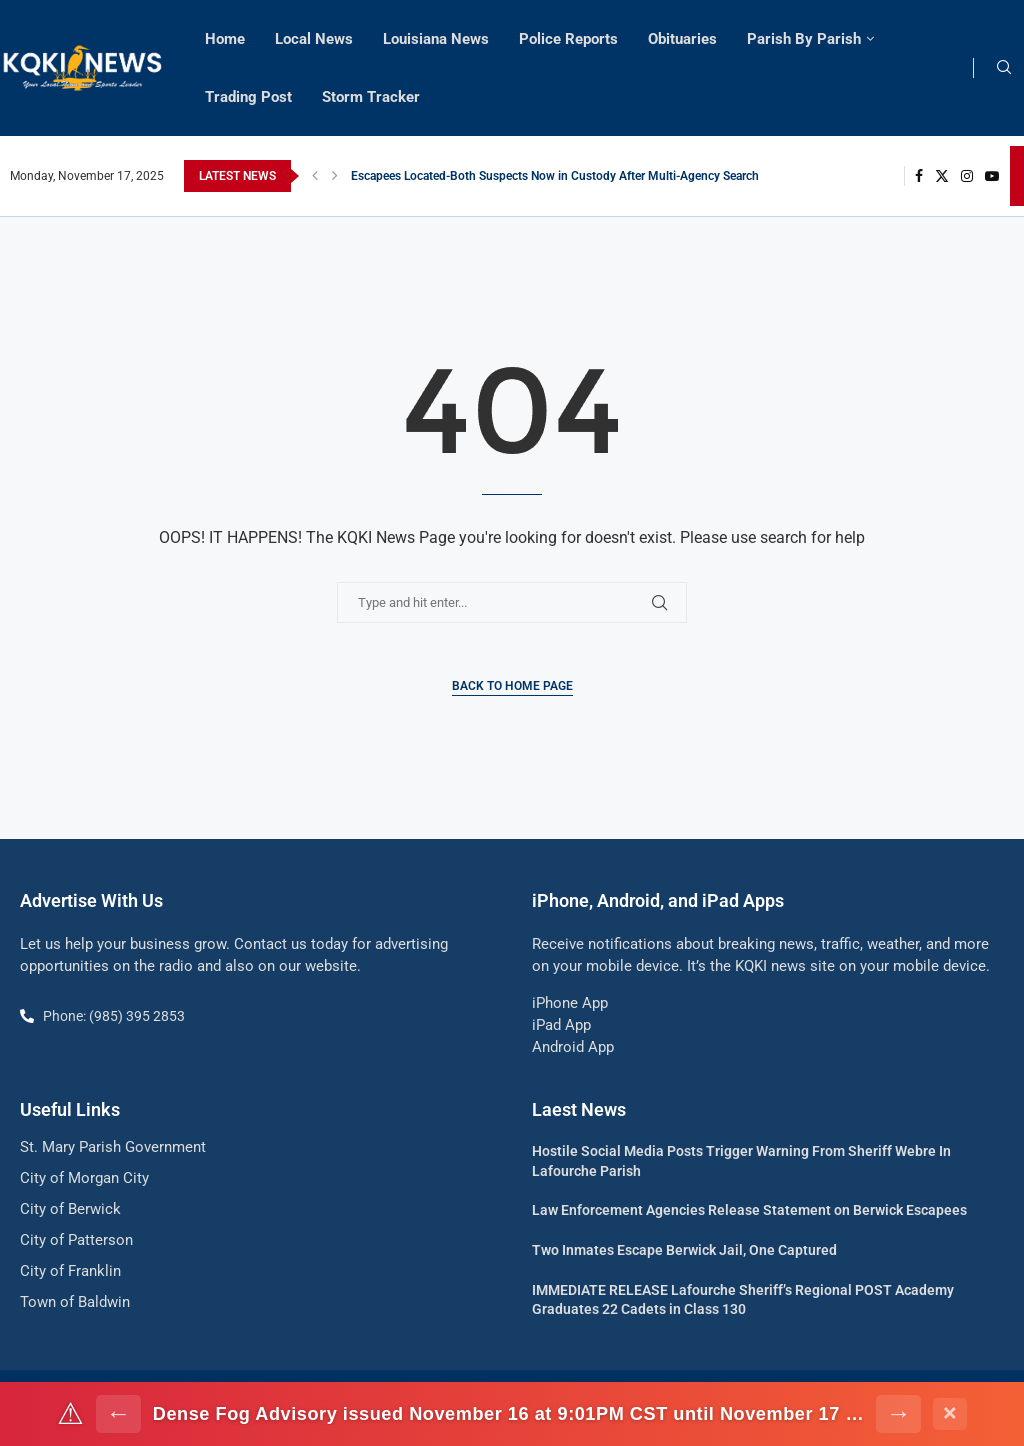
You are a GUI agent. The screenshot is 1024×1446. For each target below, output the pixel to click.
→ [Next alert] (898, 1413)
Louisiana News (436, 39)
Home (225, 39)
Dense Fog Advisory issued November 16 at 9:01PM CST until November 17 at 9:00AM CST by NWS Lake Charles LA (509, 1414)
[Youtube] (992, 176)
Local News (314, 39)
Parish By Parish (804, 39)
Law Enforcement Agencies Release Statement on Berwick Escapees (749, 1210)
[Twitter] (942, 176)
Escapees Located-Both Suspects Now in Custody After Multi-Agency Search (555, 176)
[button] (315, 176)
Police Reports (568, 39)
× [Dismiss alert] (950, 1413)
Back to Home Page (512, 686)
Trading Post (248, 97)
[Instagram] (967, 176)
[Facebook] (919, 176)
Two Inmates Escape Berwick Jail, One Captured (684, 1250)
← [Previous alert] (118, 1413)
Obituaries (682, 39)
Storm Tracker (371, 97)
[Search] (1004, 68)
